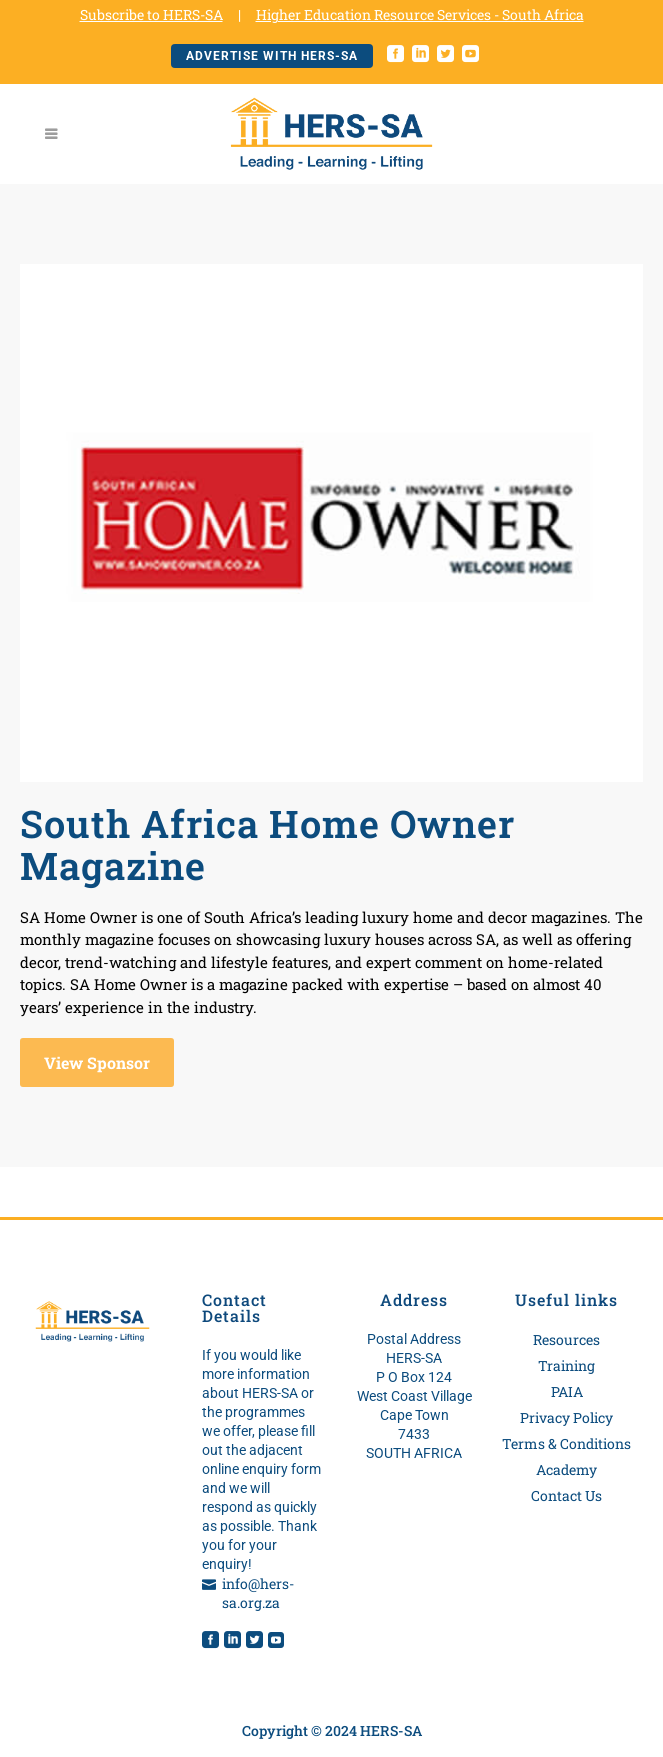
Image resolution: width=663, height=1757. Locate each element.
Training (566, 1365)
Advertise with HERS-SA (272, 56)
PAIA (567, 1391)
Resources (566, 1339)
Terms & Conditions (566, 1443)
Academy (566, 1469)
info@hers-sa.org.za (258, 1593)
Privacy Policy (566, 1417)
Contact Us (566, 1495)
